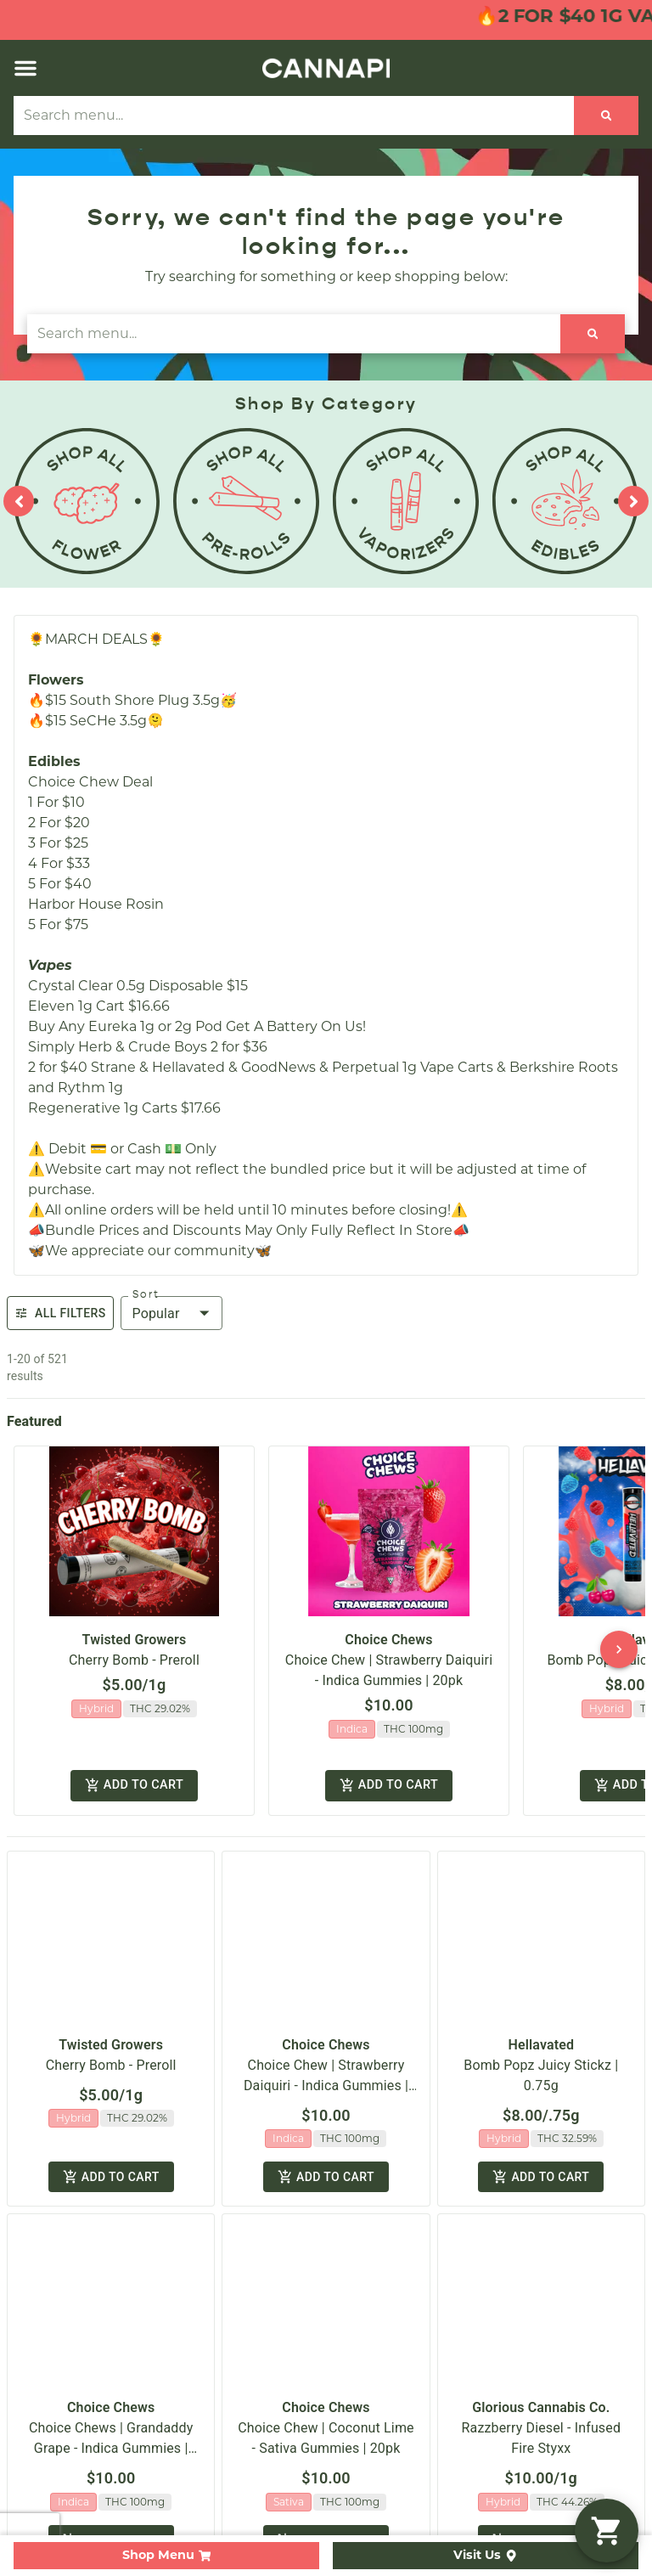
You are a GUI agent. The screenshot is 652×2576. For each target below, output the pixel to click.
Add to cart (133, 1786)
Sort (146, 1294)
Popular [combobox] (156, 1313)
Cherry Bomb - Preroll (134, 1660)
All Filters (60, 1313)
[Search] (606, 115)
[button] (25, 68)
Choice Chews (388, 1640)
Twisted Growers (134, 1640)
